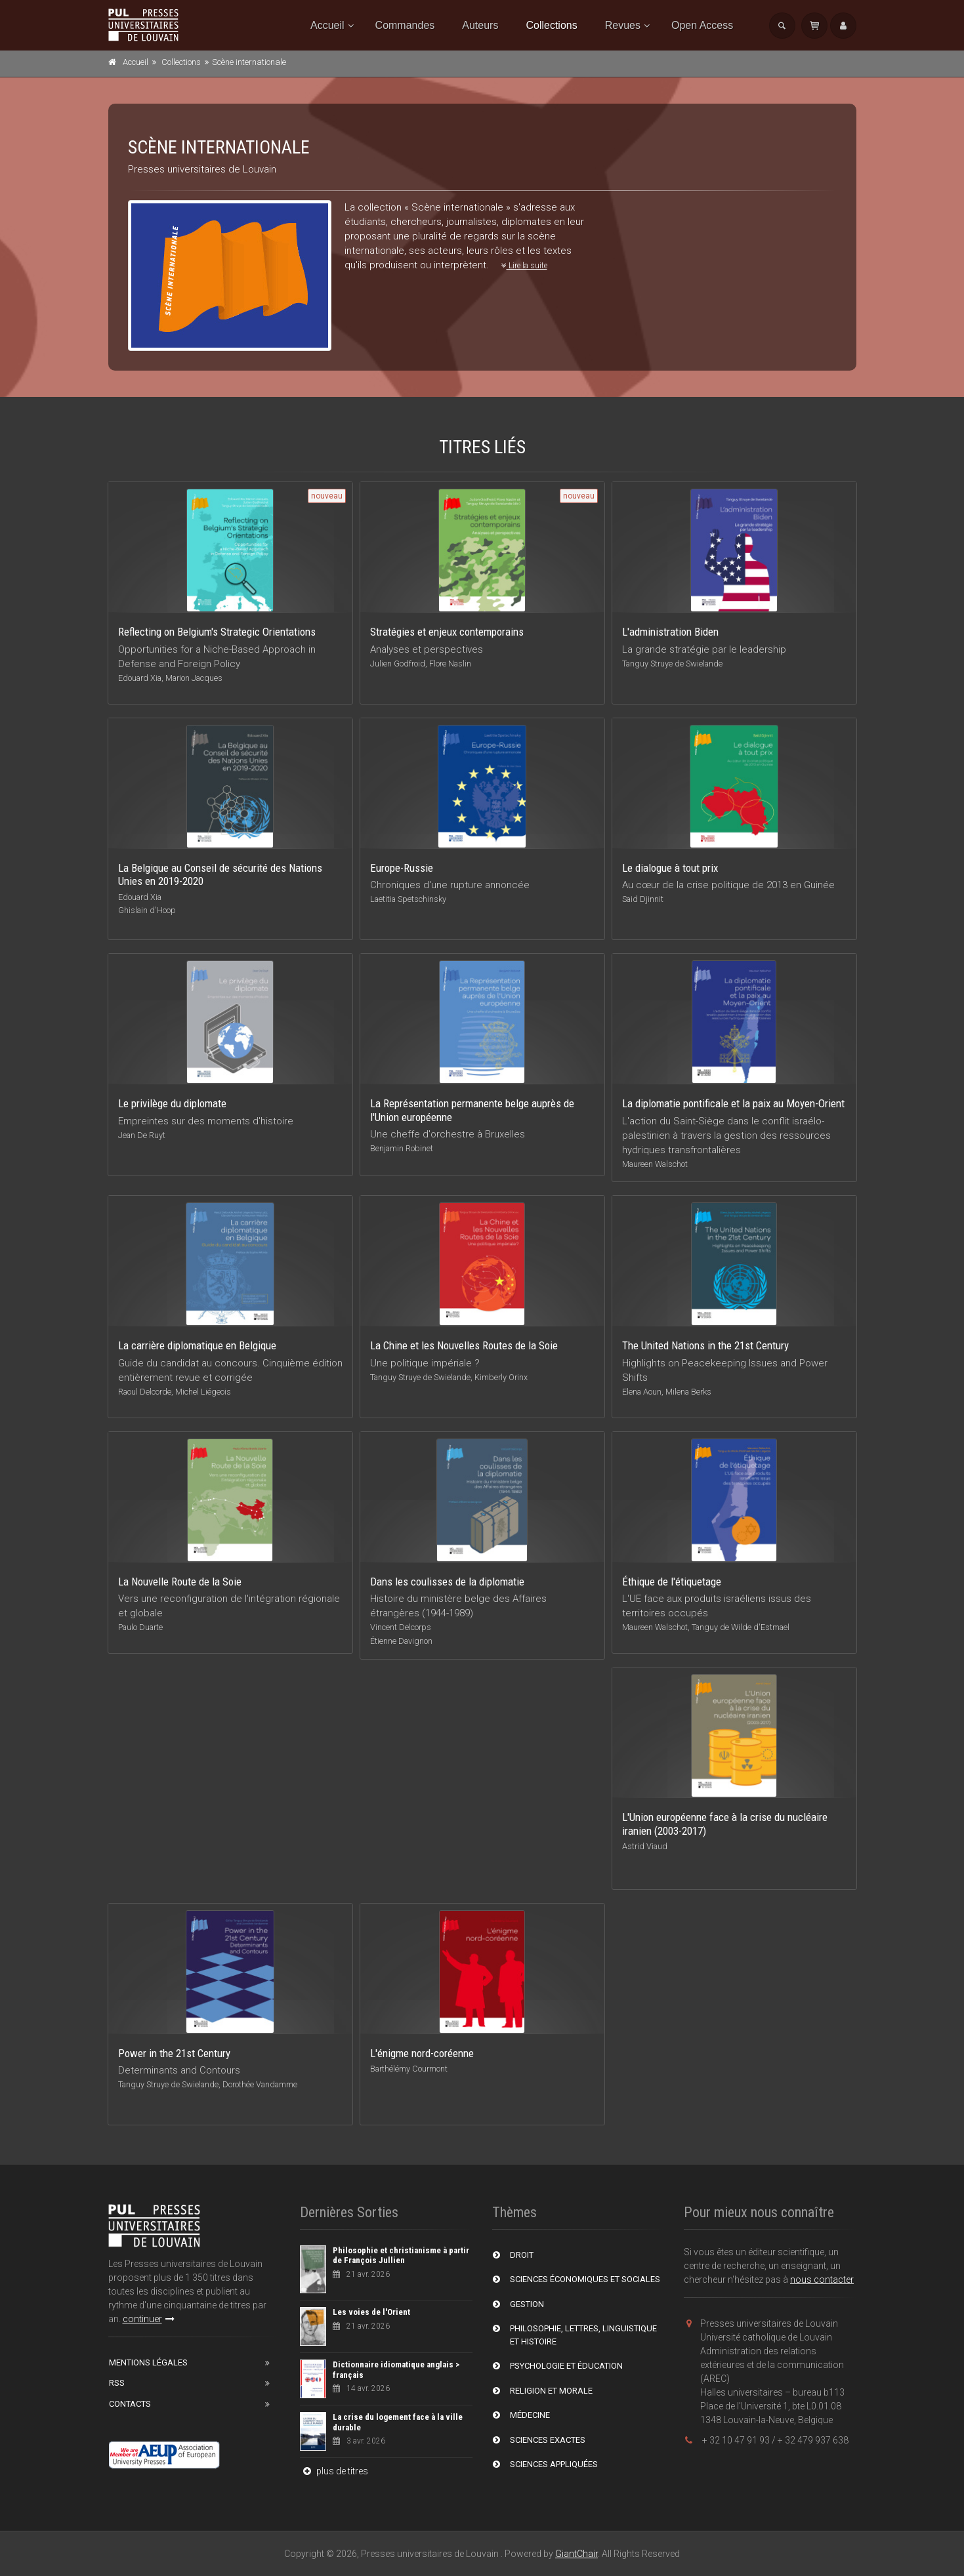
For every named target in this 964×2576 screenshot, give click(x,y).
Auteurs (480, 25)
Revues (622, 25)
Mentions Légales (148, 2362)
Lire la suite (524, 265)
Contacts (130, 2404)
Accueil (327, 25)
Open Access (702, 25)
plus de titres (334, 2471)
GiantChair (576, 2553)
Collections (551, 25)
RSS (117, 2383)
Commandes (405, 25)
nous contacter (822, 2279)
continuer (149, 2319)
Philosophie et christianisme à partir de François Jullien (401, 2255)
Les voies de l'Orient (371, 2312)
